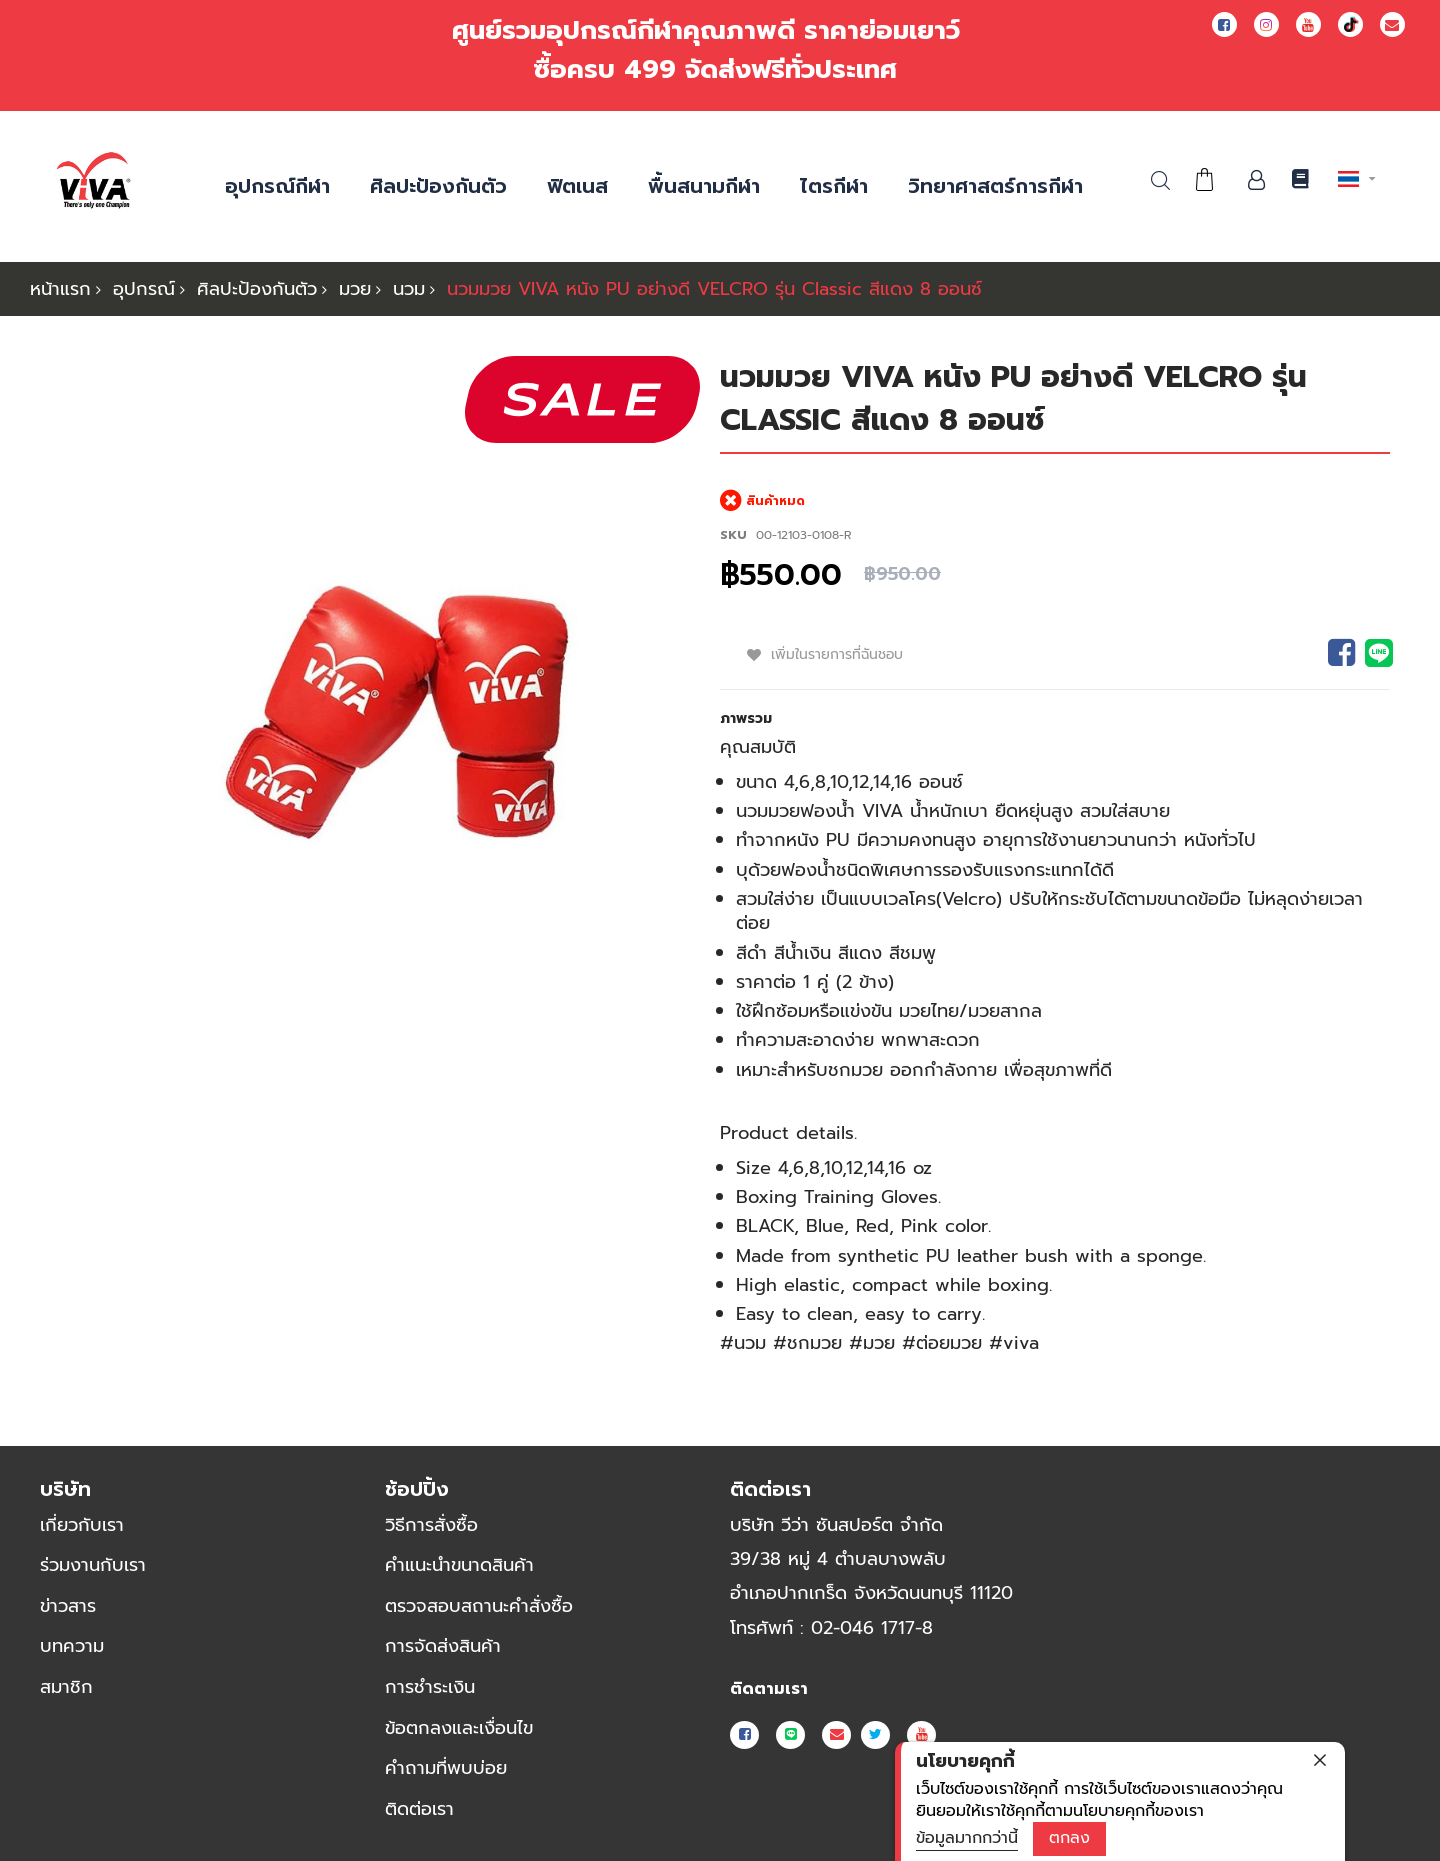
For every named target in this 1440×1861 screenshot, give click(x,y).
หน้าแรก (60, 289)
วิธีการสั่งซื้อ (431, 1523)
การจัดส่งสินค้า (443, 1645)
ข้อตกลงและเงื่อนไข (459, 1726)
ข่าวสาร (68, 1605)
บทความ (72, 1645)
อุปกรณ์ (144, 289)
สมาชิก (66, 1686)
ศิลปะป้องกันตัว (257, 289)
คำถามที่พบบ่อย (446, 1767)
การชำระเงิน (430, 1686)
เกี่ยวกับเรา (82, 1523)
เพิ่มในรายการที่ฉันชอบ (839, 654)
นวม (409, 289)
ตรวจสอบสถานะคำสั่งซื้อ (479, 1605)
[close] (1320, 1760)
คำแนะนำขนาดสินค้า (459, 1564)
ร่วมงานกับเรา (93, 1564)
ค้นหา (1160, 180)
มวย (355, 289)
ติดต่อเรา (419, 1808)
